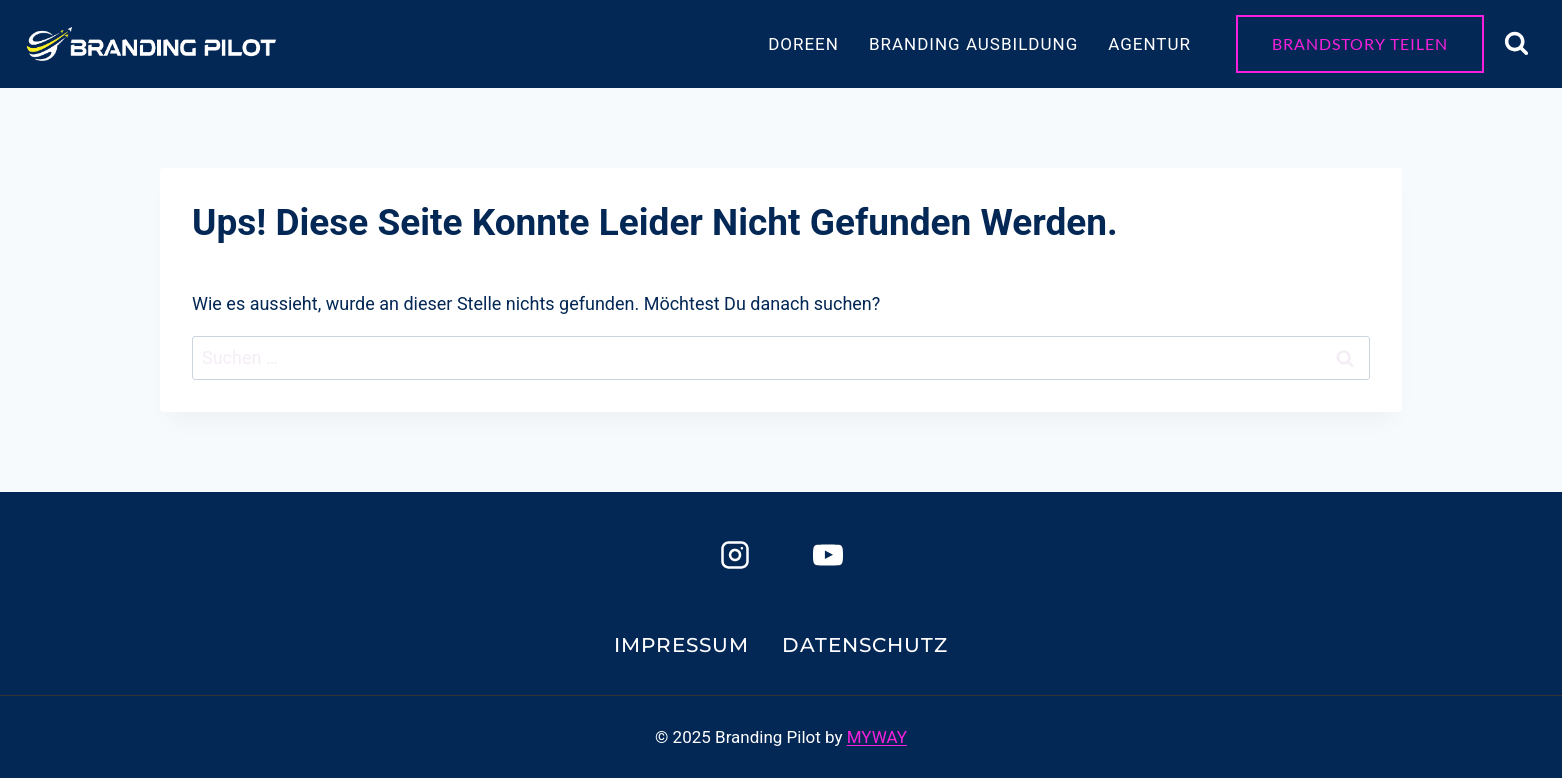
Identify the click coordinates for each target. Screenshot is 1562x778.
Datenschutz (865, 645)
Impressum (681, 645)
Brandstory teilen (1360, 43)
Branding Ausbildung (973, 44)
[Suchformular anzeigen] (1516, 44)
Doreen (803, 44)
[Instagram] (735, 555)
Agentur (1149, 44)
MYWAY (877, 737)
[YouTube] (828, 555)
